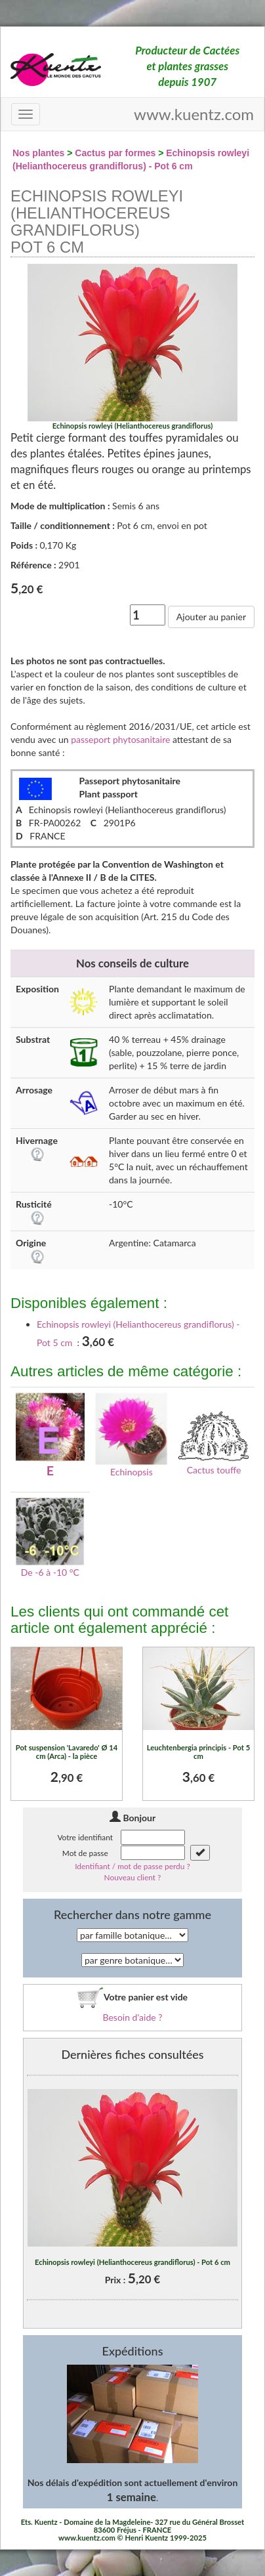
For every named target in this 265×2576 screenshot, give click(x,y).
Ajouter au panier (211, 616)
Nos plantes (38, 153)
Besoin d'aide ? (132, 2017)
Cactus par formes (115, 153)
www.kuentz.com (194, 113)
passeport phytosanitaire (120, 739)
